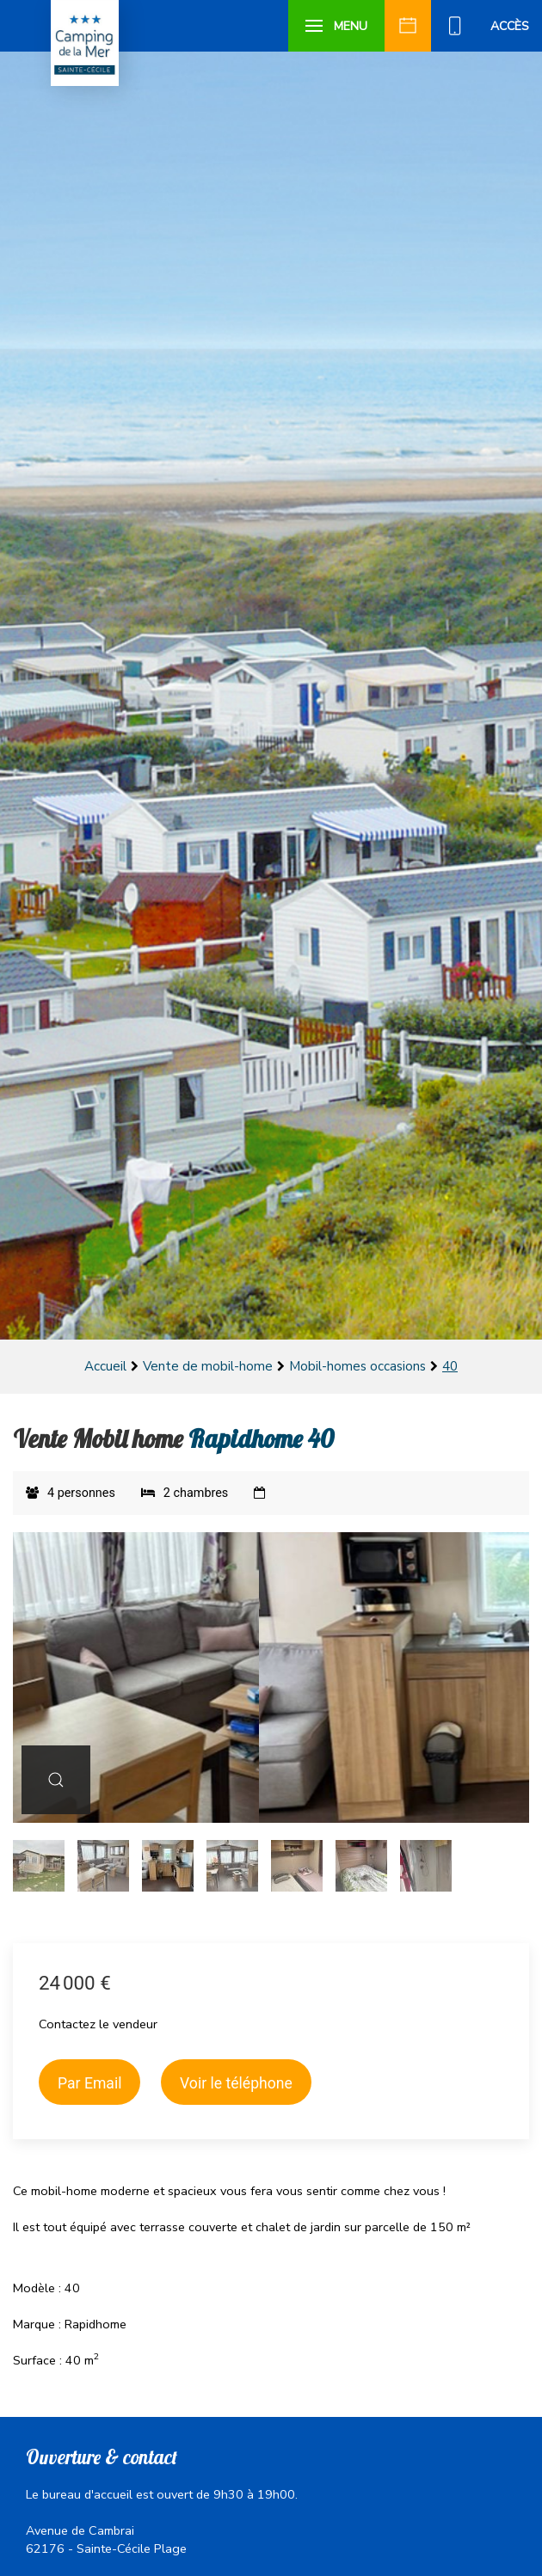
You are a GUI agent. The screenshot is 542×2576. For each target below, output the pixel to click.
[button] (336, 26)
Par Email (89, 2083)
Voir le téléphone (236, 2083)
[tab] (39, 1866)
